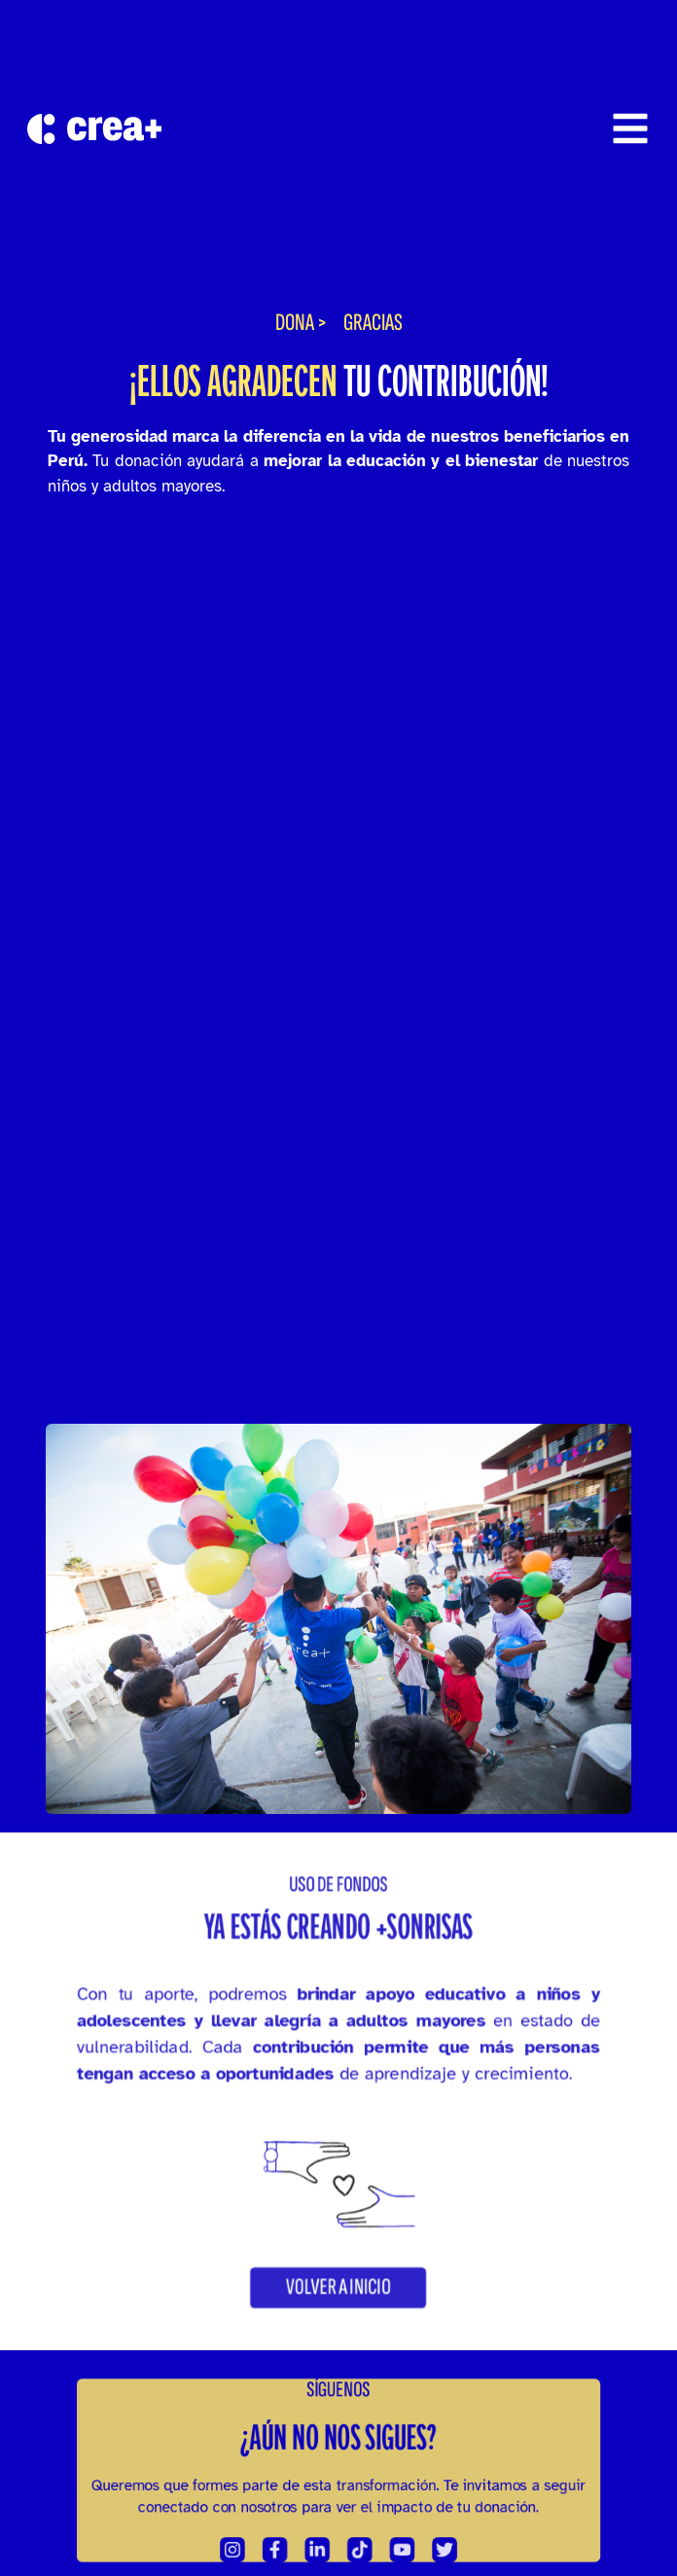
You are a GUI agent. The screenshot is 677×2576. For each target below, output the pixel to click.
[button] (338, 2316)
